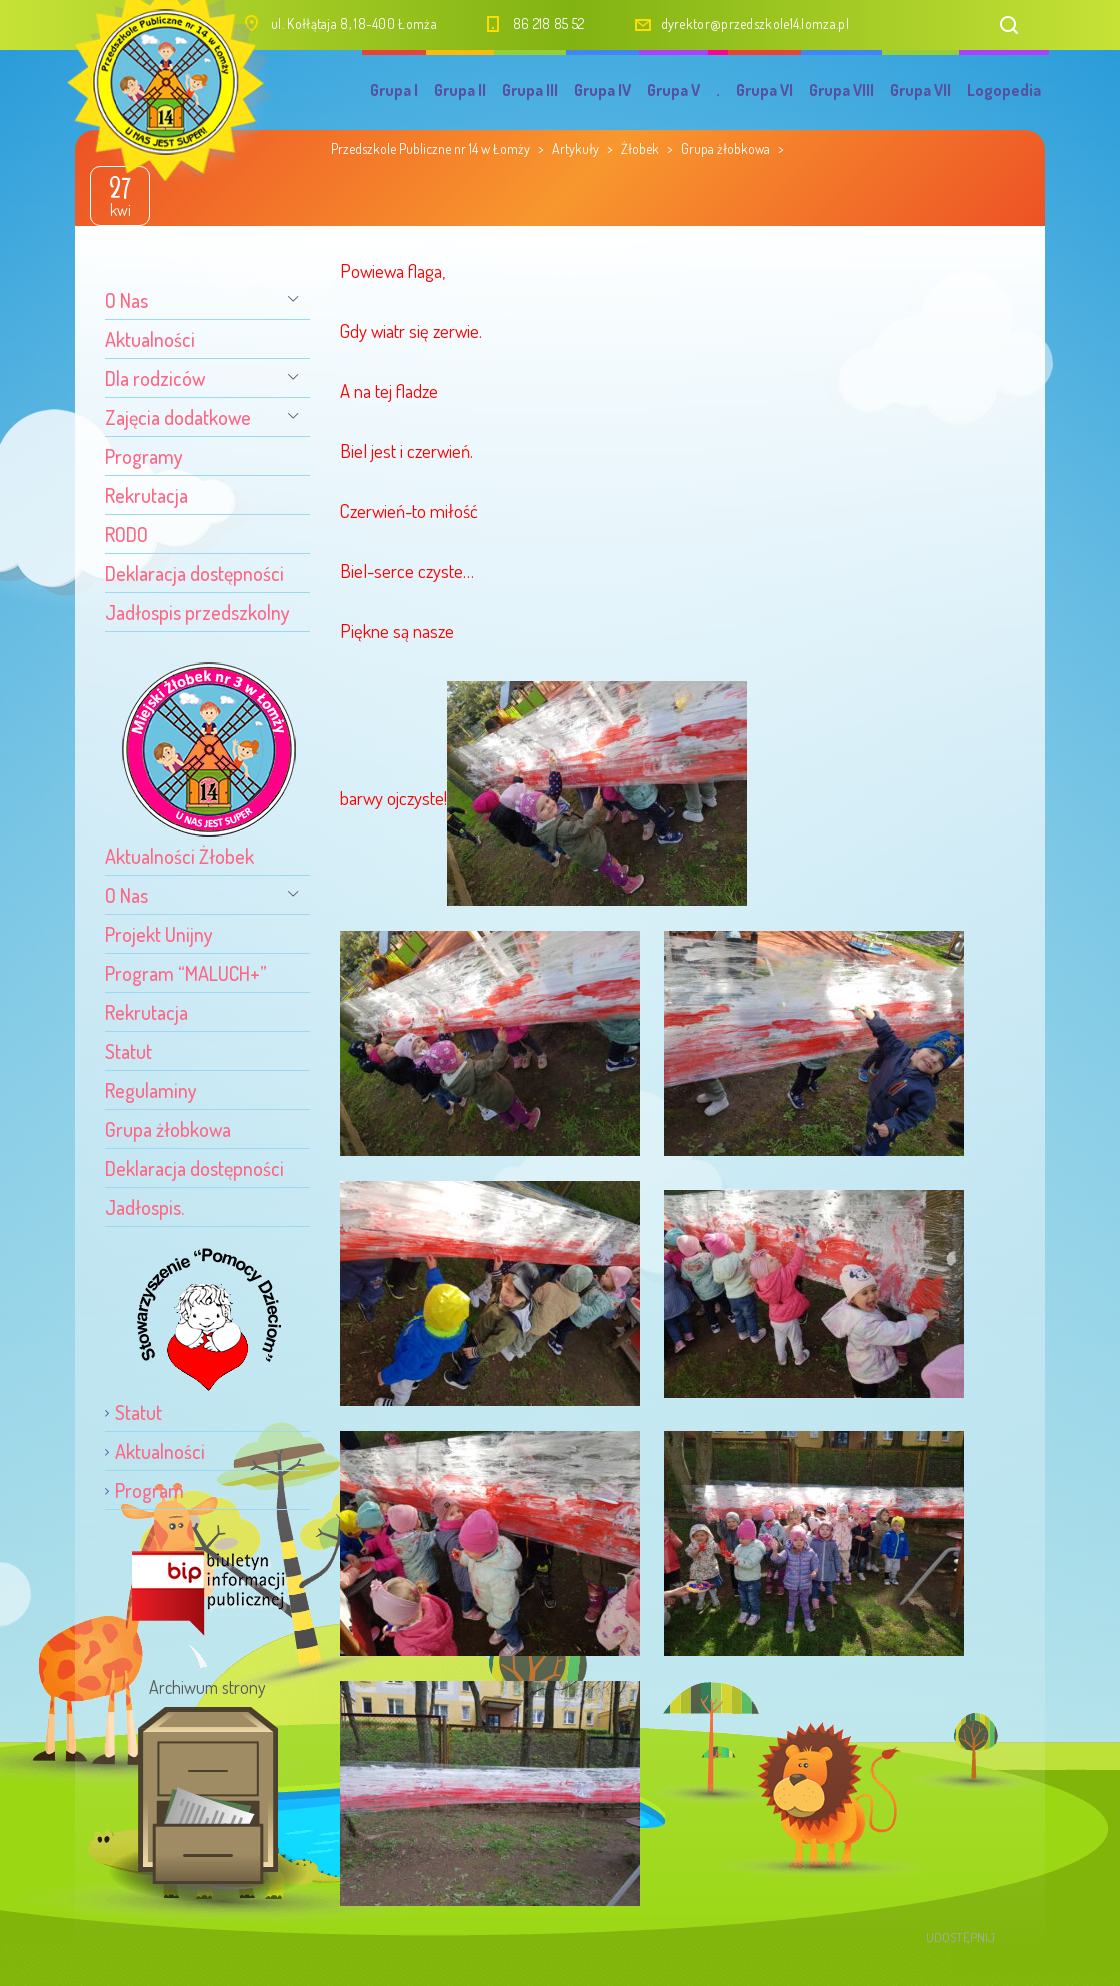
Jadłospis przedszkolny (197, 612)
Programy (144, 456)
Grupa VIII (841, 90)
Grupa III (530, 90)
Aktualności (150, 339)
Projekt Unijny (159, 934)
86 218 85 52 (549, 23)
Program (149, 1490)
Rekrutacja (146, 495)
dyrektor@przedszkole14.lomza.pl (755, 23)
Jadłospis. (144, 1207)
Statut (128, 1051)
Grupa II (460, 90)
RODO (126, 534)
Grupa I (394, 90)
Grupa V (673, 90)
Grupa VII (920, 90)
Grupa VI (764, 90)
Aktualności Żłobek (179, 856)
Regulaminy (151, 1090)
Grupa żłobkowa (168, 1129)
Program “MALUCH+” (186, 973)
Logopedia (1004, 90)
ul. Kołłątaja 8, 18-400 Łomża (354, 23)
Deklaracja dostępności (194, 573)
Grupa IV (602, 90)
